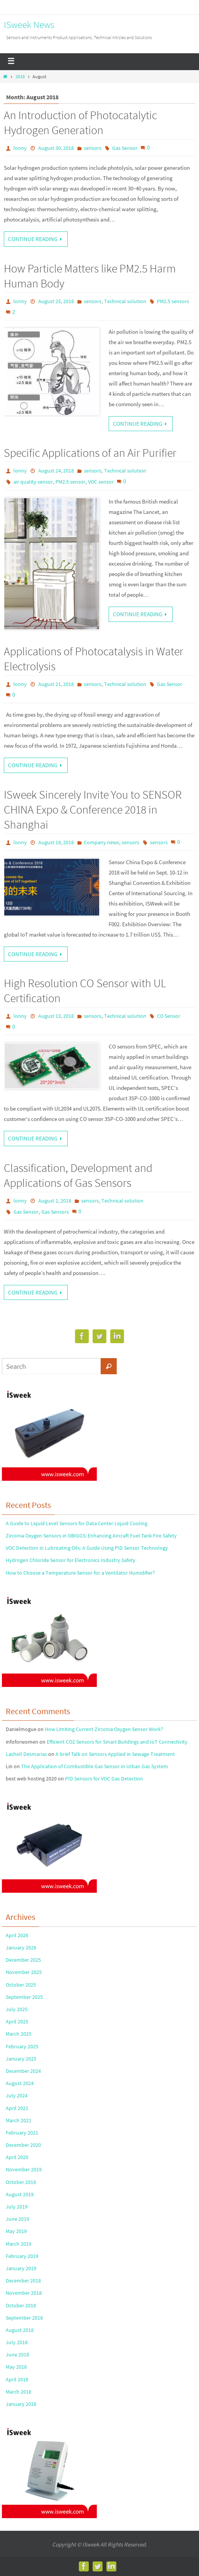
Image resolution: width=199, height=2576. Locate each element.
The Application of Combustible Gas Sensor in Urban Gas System (94, 1766)
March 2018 (18, 2391)
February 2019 (22, 2256)
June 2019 (17, 2218)
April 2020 (17, 2157)
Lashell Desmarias (26, 1754)
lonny (20, 147)
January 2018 (21, 2403)
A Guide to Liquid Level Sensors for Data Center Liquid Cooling (76, 1523)
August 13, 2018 (56, 1015)
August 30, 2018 (56, 147)
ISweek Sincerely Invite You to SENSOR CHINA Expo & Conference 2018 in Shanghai (93, 809)
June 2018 (17, 2354)
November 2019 (24, 2169)
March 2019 (18, 2243)
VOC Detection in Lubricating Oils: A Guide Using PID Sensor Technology (87, 1547)
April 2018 (17, 2379)
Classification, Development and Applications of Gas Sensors (78, 1175)
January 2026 (21, 1947)
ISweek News (29, 24)
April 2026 (17, 1935)
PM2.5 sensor (70, 481)
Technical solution (125, 301)
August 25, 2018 (56, 301)
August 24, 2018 (56, 470)
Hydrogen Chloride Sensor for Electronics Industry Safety (70, 1560)
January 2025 (21, 2058)
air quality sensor (33, 481)
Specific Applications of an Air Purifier (90, 452)
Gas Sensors (55, 1211)
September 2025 (24, 1997)
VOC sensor (101, 481)
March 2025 (18, 2033)
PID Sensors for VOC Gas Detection (104, 1778)
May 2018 (16, 2366)
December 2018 (23, 2280)
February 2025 (22, 2046)
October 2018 (21, 2305)
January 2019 (21, 2268)
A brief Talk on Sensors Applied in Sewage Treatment (115, 1754)
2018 (20, 76)
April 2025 (17, 2021)
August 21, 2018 (56, 684)
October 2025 (21, 1984)
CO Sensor (168, 1015)
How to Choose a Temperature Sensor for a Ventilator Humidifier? (80, 1572)
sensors (92, 147)
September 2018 (24, 2317)
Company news (101, 842)
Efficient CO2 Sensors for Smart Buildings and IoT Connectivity (117, 1741)
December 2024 (23, 2070)
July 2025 (17, 2009)
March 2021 (18, 2120)
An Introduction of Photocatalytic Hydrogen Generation (80, 122)
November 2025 (24, 1972)
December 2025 (23, 1959)
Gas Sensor (124, 147)
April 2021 (17, 2108)
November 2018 (24, 2292)
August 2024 (20, 2083)
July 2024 (17, 2095)
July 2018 (17, 2342)
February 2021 (22, 2132)
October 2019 (21, 2182)
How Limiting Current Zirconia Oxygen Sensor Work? (104, 1729)
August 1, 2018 (54, 1200)
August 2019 (20, 2194)
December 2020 (23, 2144)
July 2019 (17, 2206)
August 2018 (20, 2330)
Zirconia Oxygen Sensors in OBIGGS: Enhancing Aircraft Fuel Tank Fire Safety (91, 1535)
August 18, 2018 (56, 842)
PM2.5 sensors (173, 301)
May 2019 (16, 2231)
